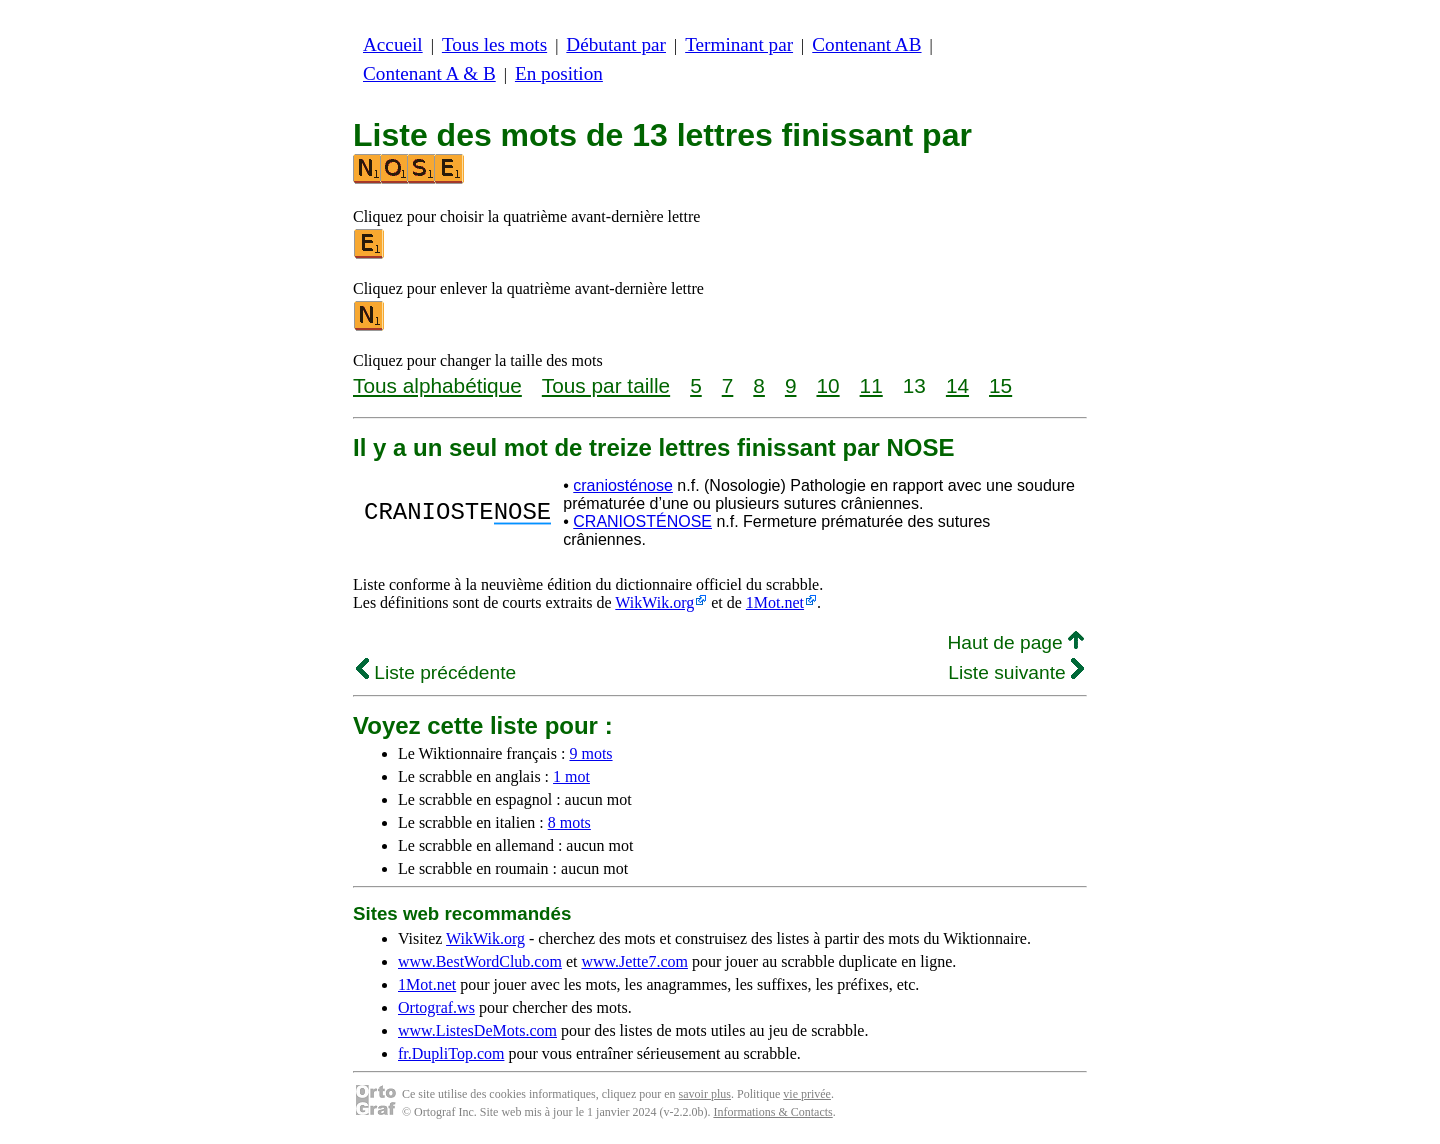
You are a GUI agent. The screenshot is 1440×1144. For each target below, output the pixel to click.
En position (559, 73)
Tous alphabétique (437, 385)
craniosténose (623, 485)
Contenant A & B (429, 73)
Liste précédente (436, 672)
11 (871, 385)
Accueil (393, 44)
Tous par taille (606, 385)
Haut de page (1015, 642)
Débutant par (616, 44)
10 (827, 385)
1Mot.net (775, 602)
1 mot (571, 776)
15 (1000, 385)
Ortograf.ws (436, 1007)
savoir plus (705, 1094)
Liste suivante (1016, 672)
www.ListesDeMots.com (477, 1030)
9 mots (590, 753)
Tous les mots (494, 44)
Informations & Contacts (772, 1112)
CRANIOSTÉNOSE (642, 521)
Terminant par (739, 44)
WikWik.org (654, 602)
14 (957, 385)
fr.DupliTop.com (451, 1053)
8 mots (569, 822)
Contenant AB (866, 44)
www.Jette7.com (634, 961)
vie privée (807, 1094)
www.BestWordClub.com (480, 961)
